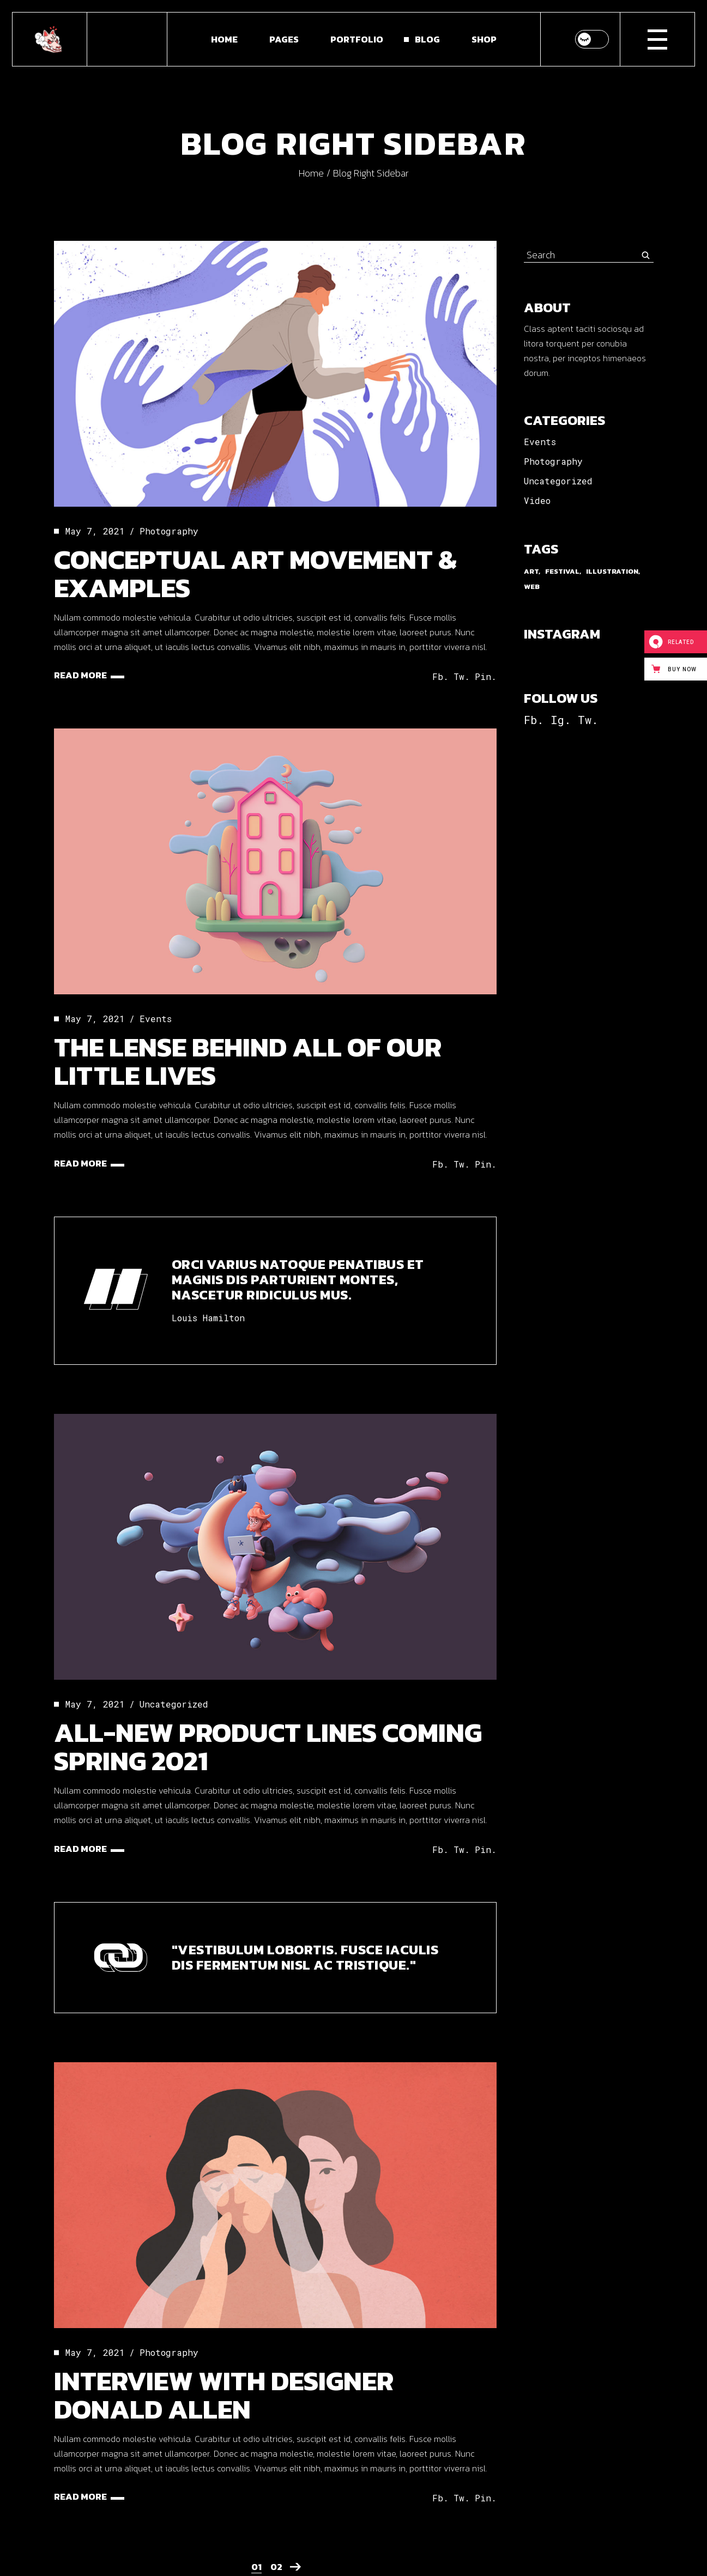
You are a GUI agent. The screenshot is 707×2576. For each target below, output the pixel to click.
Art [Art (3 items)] (531, 571)
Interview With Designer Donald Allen (224, 2394)
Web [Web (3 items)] (532, 586)
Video (537, 500)
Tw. (588, 719)
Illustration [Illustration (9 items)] (612, 571)
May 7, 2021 (95, 531)
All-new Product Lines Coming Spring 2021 (268, 1746)
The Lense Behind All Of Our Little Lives (248, 1061)
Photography (169, 531)
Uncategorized (174, 1704)
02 (276, 2567)
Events (156, 1018)
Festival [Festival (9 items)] (562, 571)
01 (256, 2567)
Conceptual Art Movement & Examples (255, 573)
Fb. (533, 719)
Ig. (561, 719)
